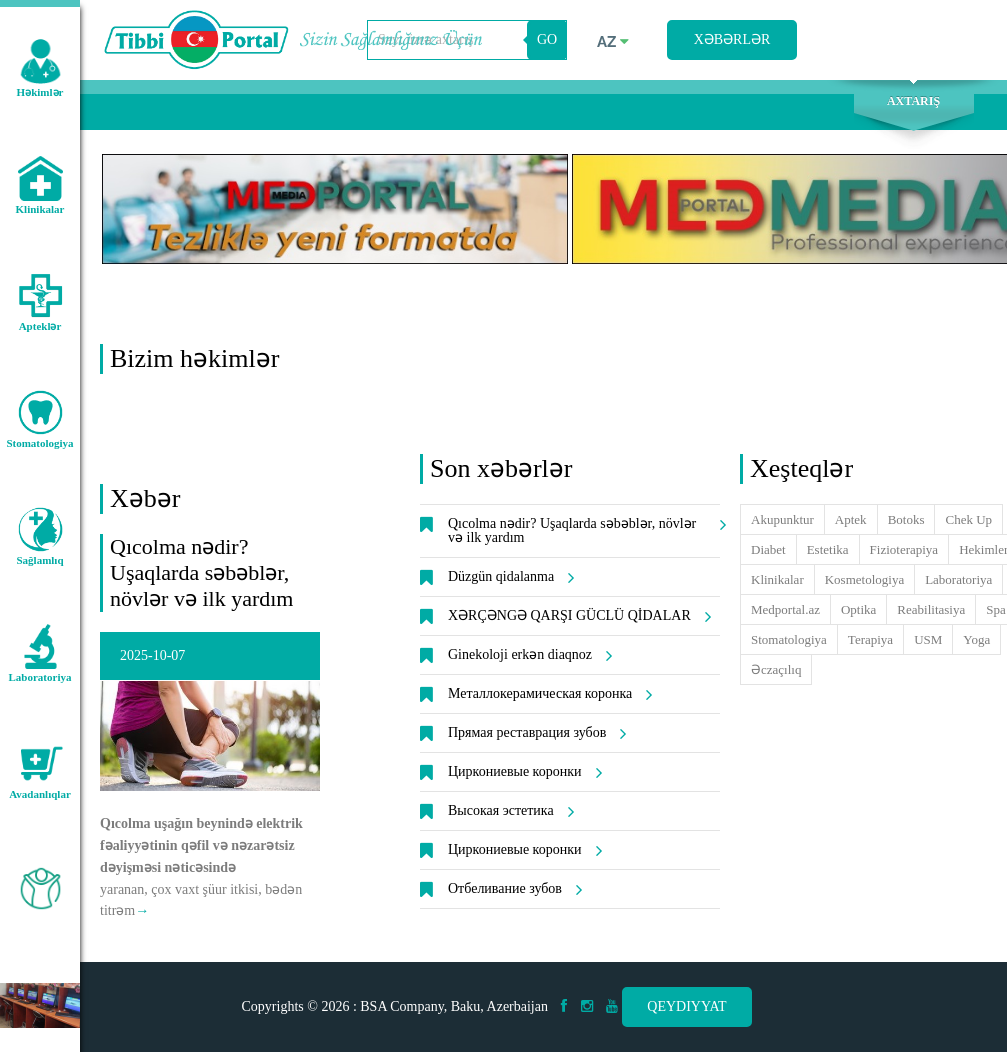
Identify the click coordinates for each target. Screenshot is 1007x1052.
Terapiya (870, 639)
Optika (858, 609)
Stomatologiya (789, 639)
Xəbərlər (732, 39)
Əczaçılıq (776, 669)
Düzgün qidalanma (508, 577)
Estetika (828, 549)
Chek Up (968, 519)
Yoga (976, 639)
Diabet (768, 549)
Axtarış (913, 101)
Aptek (851, 519)
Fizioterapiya (904, 549)
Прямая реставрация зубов (534, 733)
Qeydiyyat (686, 1006)
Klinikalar (777, 579)
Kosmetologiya (864, 579)
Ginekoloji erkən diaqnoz (527, 655)
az (613, 42)
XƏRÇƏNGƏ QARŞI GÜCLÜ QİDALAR (576, 616)
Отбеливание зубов (512, 889)
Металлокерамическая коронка (547, 694)
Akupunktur (782, 519)
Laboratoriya (958, 579)
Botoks (906, 519)
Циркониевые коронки (522, 772)
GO (547, 39)
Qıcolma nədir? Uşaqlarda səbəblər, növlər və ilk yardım (201, 572)
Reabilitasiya (931, 609)
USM (928, 639)
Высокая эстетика (508, 811)
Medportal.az (785, 609)
